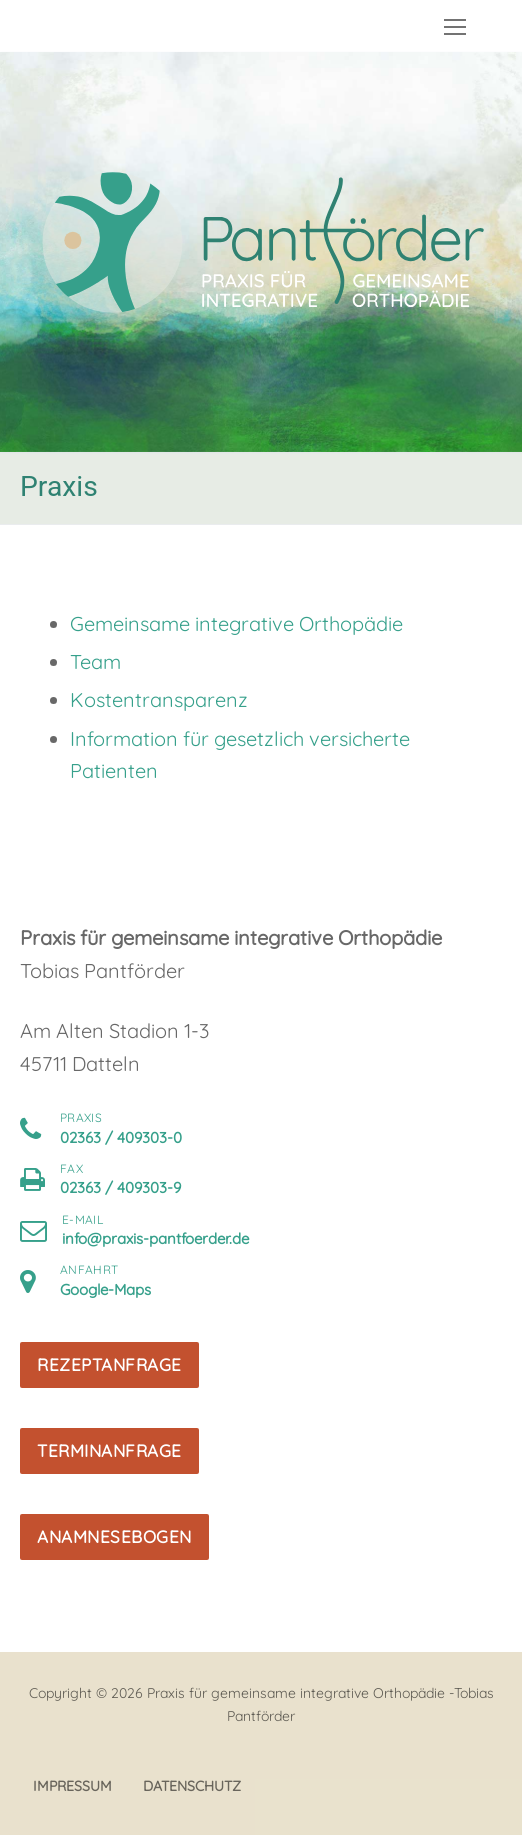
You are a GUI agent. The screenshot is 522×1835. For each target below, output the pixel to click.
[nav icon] (455, 26)
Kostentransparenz (159, 699)
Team (95, 661)
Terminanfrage (109, 1450)
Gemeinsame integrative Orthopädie (236, 623)
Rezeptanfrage (109, 1364)
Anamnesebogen (114, 1536)
